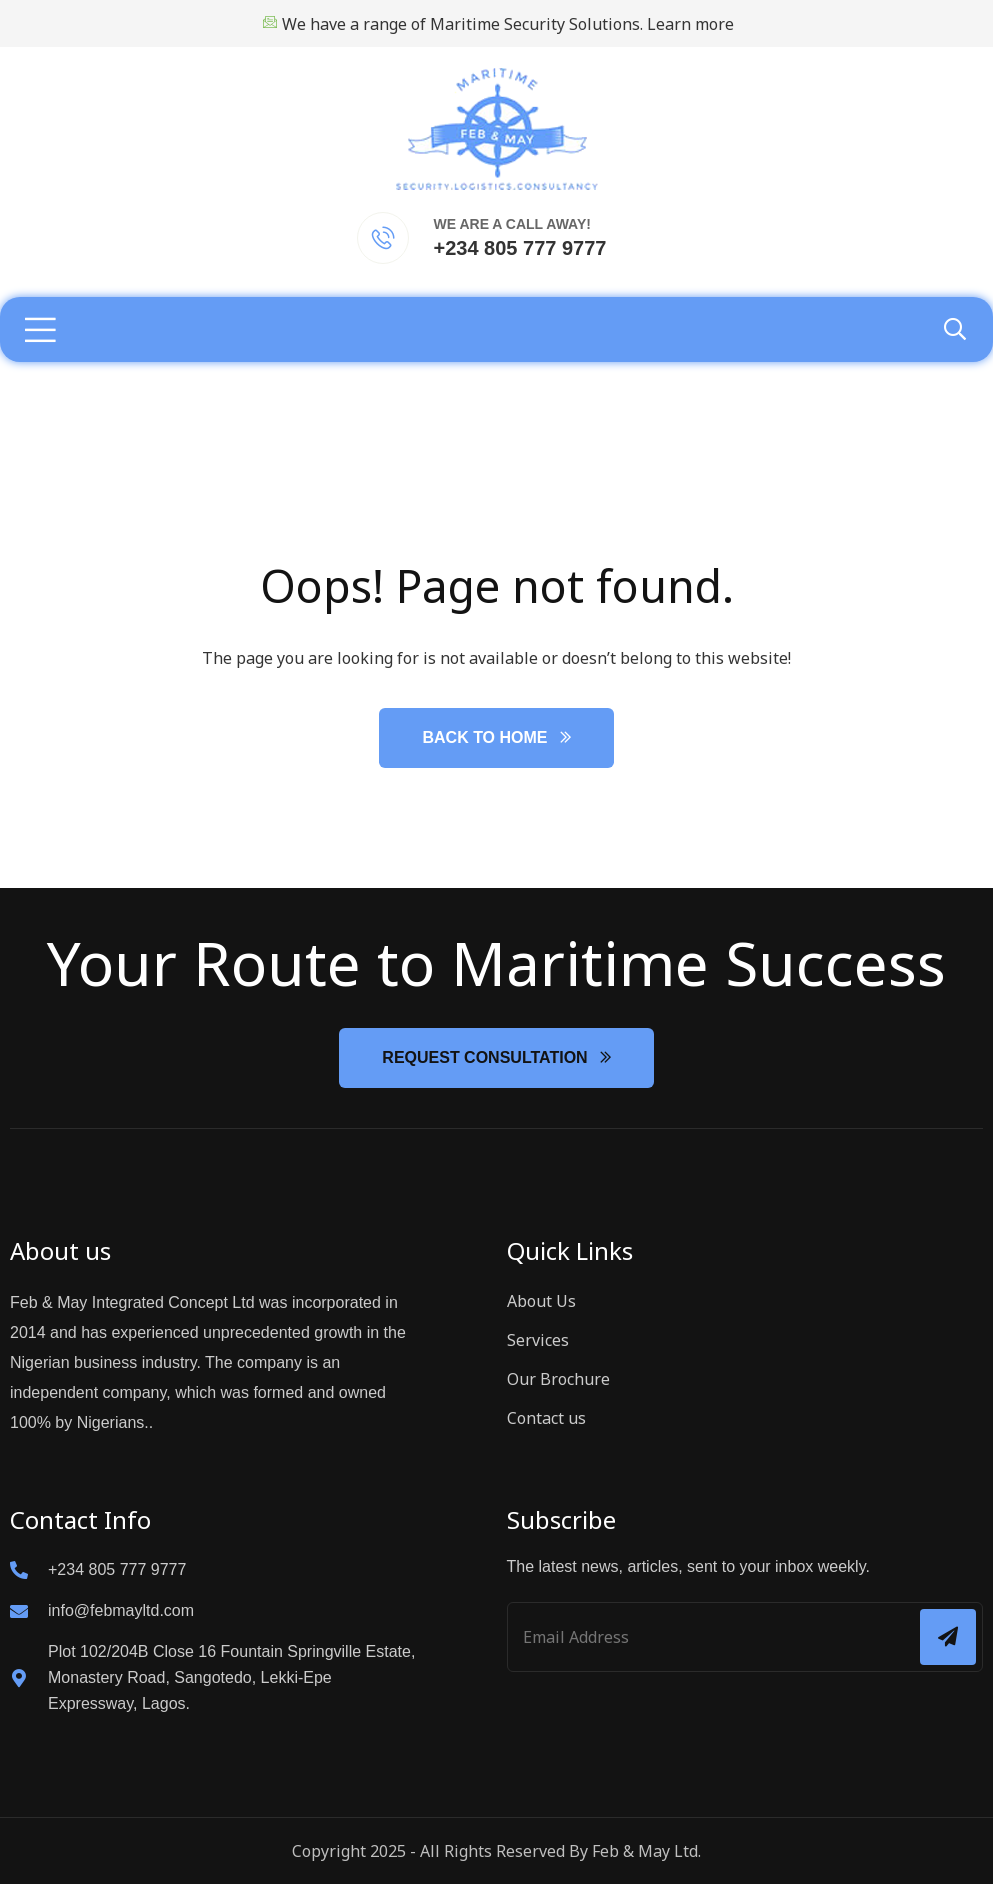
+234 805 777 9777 (520, 248)
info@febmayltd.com (121, 1610)
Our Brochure (558, 1379)
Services (538, 1340)
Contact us (546, 1418)
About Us (541, 1301)
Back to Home (484, 737)
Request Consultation (484, 1057)
